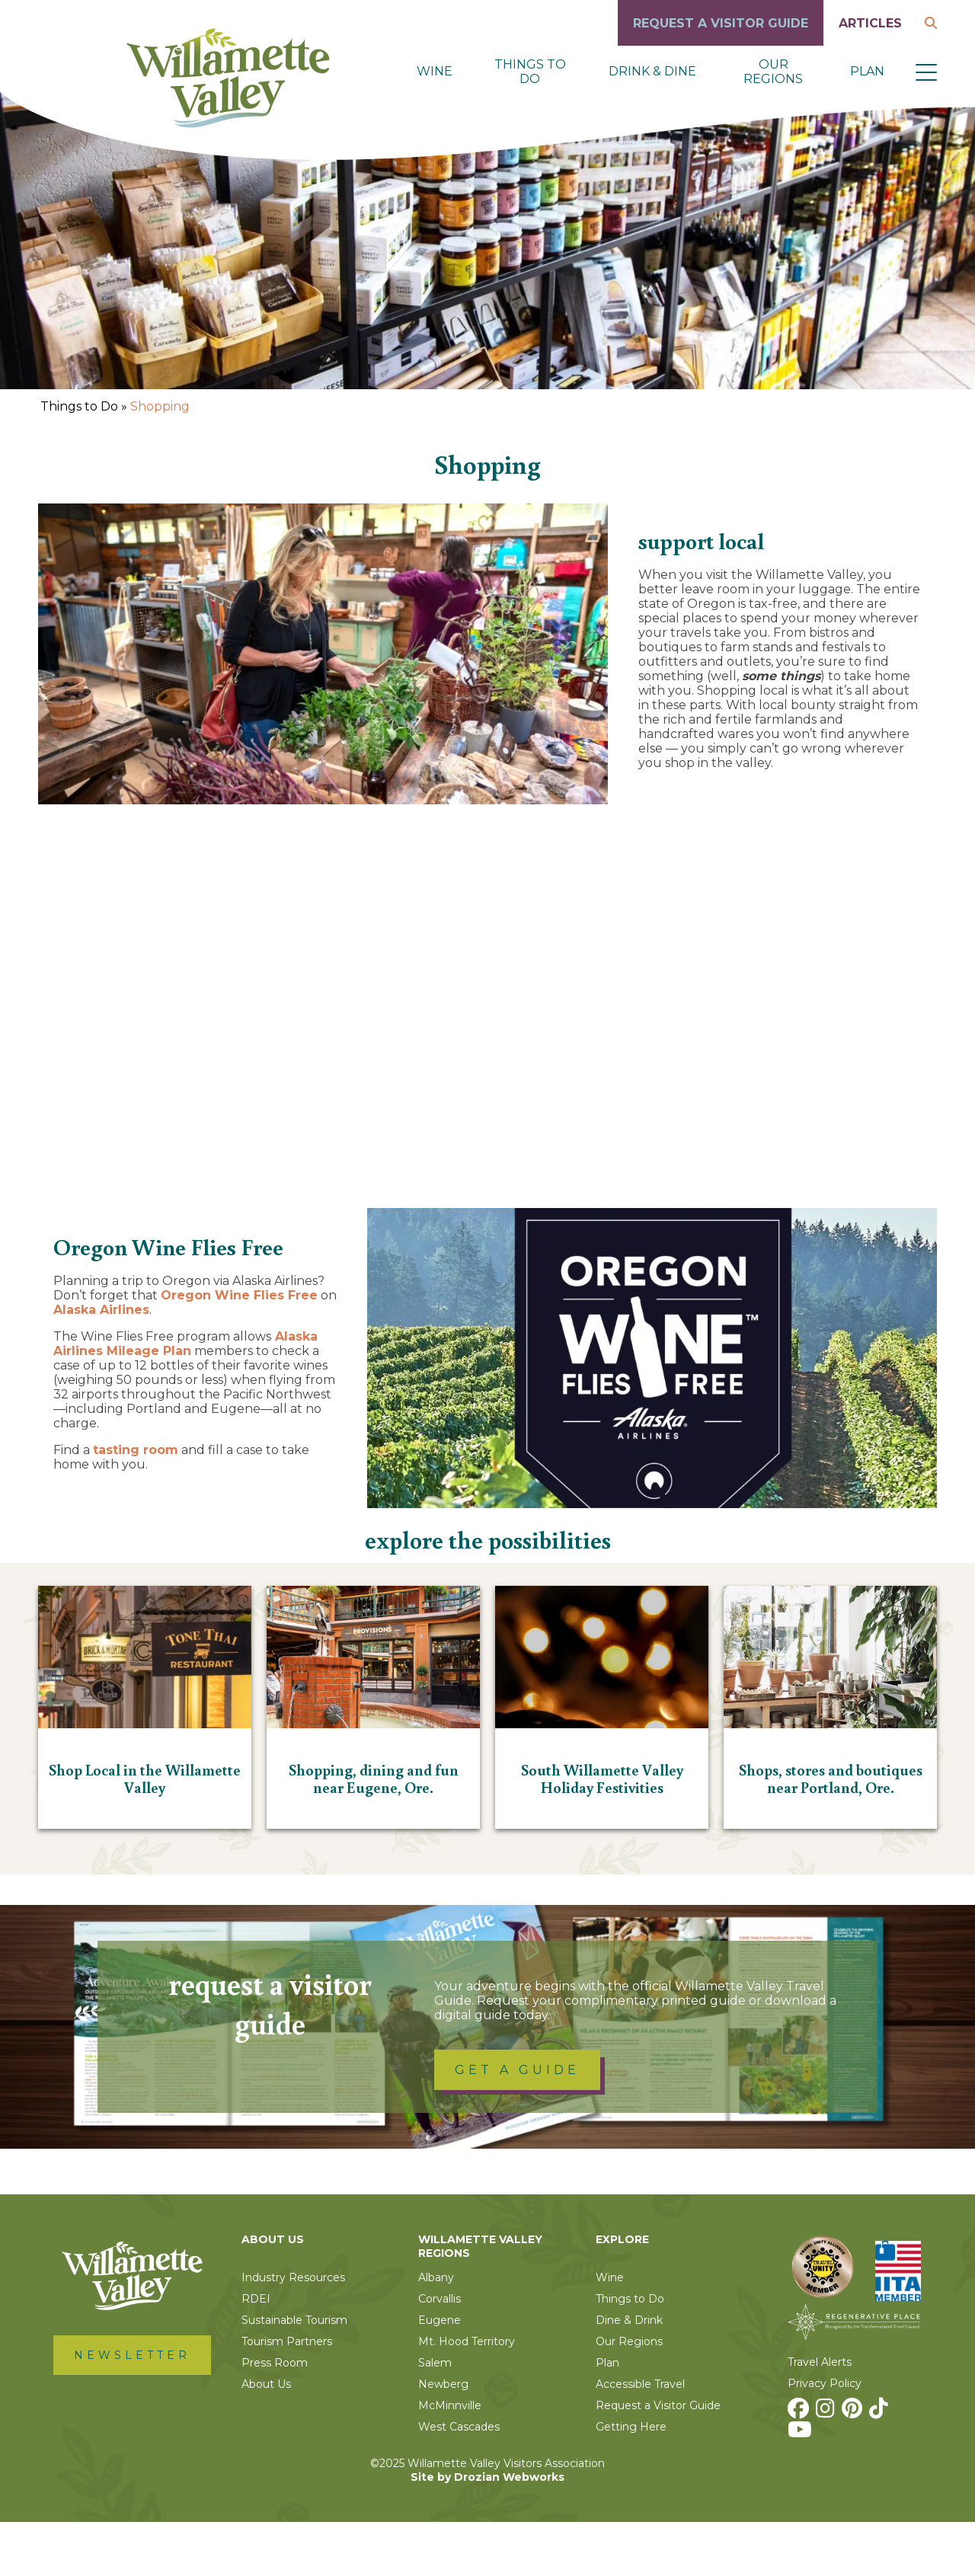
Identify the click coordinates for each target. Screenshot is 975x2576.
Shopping (160, 406)
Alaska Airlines (101, 1364)
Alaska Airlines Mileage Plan (185, 1397)
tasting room (135, 1504)
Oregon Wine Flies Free (239, 1349)
